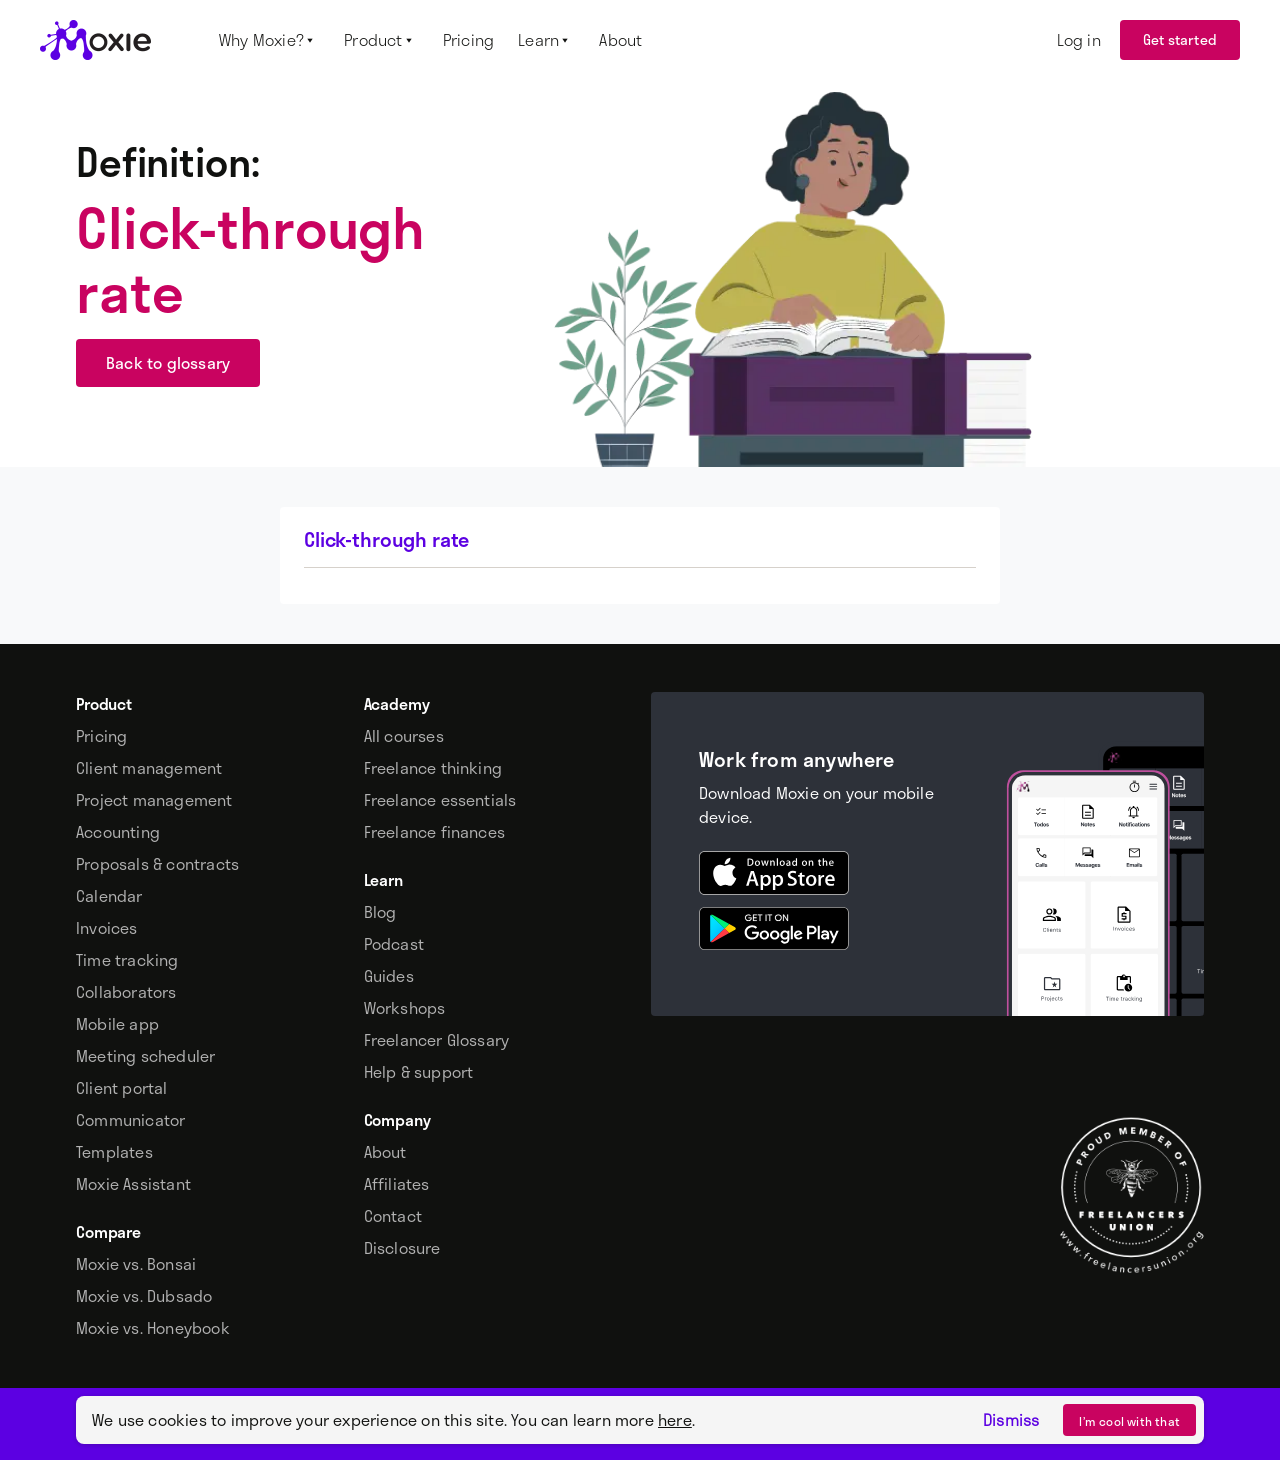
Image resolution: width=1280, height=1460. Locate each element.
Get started (1180, 39)
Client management (149, 768)
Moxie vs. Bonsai (136, 1264)
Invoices (107, 928)
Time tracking (127, 960)
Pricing (101, 736)
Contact (393, 1216)
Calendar (109, 896)
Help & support (419, 1072)
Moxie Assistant (133, 1184)
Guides (389, 976)
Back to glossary (168, 362)
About (385, 1152)
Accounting (118, 832)
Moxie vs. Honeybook (153, 1328)
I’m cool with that (1129, 1421)
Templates (114, 1152)
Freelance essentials (440, 800)
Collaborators (126, 992)
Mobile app (117, 1024)
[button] (269, 40)
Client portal (122, 1088)
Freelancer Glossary (437, 1040)
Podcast (394, 944)
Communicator (130, 1120)
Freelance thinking (433, 768)
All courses (404, 736)
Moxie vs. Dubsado (144, 1296)
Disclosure (402, 1248)
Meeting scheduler (145, 1056)
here (675, 1419)
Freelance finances (435, 832)
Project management (154, 800)
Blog (380, 912)
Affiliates (397, 1184)
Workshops (405, 1008)
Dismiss (1011, 1420)
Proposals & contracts (157, 864)
